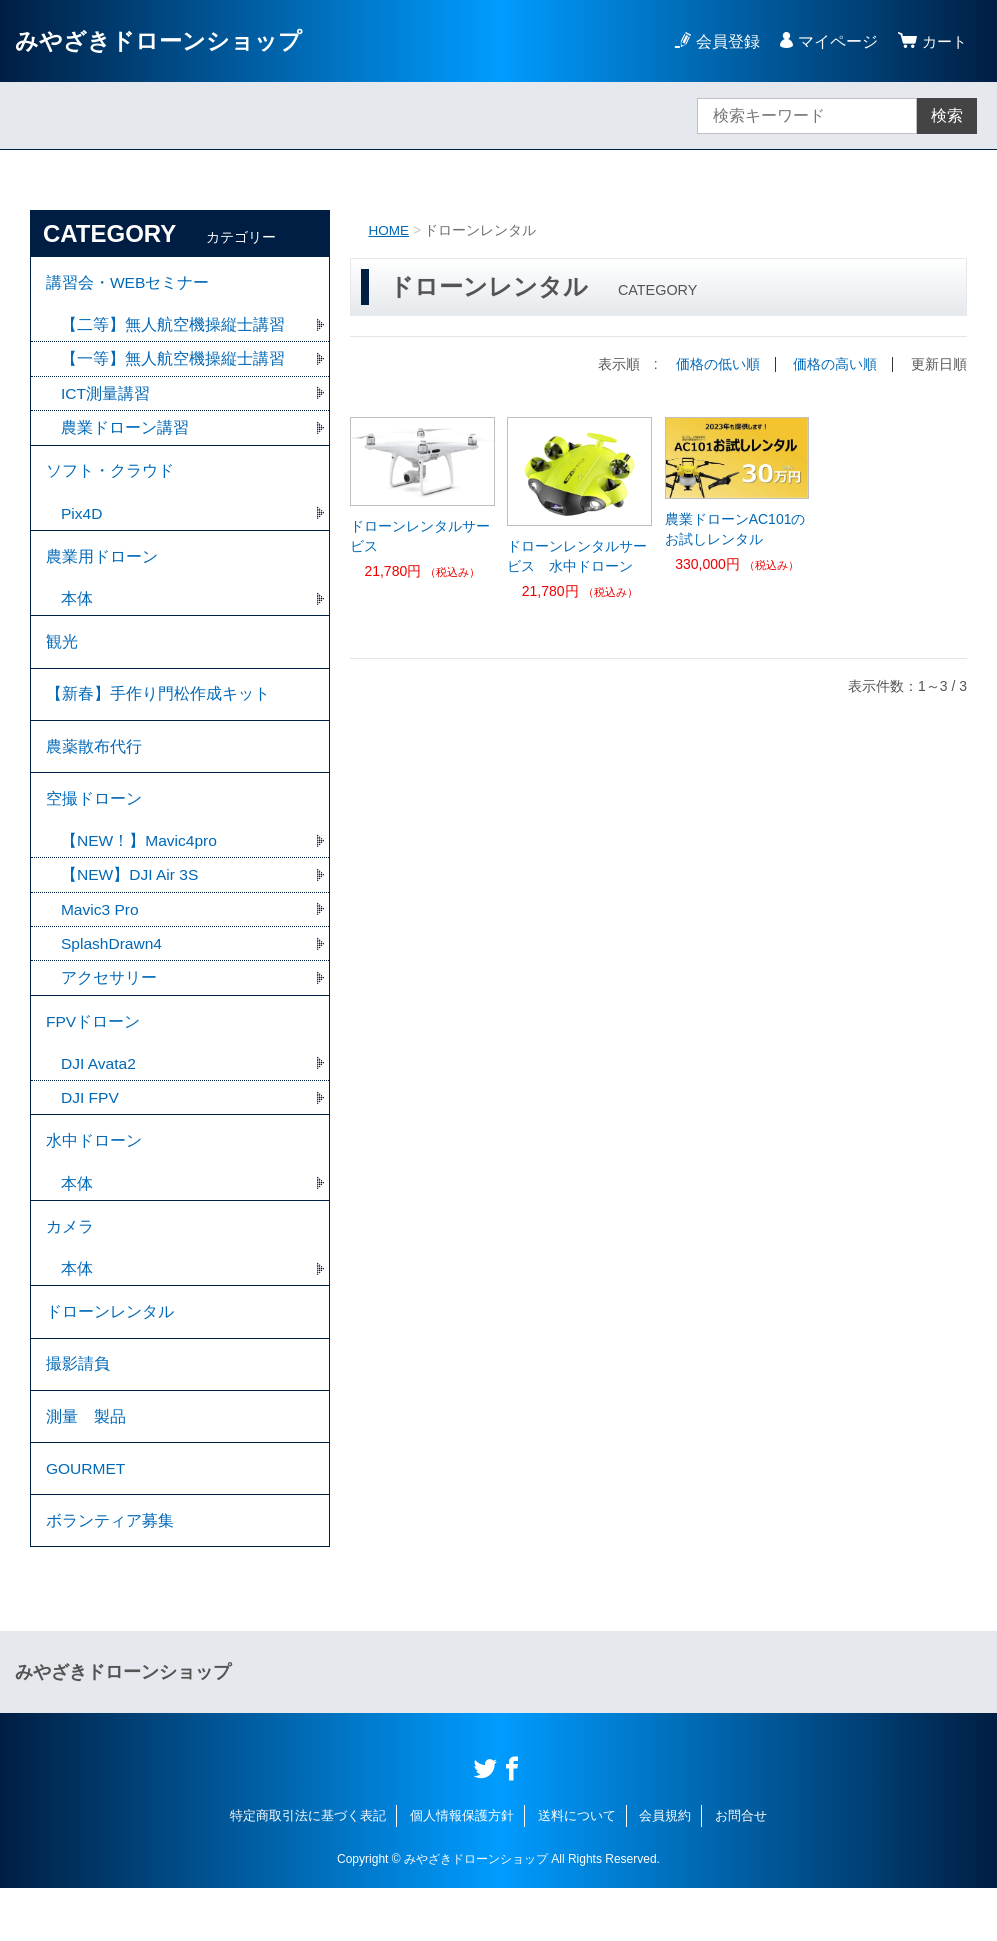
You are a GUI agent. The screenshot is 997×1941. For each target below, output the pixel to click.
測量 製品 (86, 1461)
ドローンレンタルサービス (420, 535)
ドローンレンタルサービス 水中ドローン (577, 555)
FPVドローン (93, 1049)
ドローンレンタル (110, 1351)
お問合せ (741, 1868)
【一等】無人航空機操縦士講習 (173, 362)
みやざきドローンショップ (164, 40)
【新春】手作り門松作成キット (158, 710)
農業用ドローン (102, 566)
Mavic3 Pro (101, 934)
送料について (577, 1868)
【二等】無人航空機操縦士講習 (173, 327)
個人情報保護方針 (462, 1868)
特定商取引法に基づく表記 (308, 1868)
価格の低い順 (718, 364)
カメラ (70, 1262)
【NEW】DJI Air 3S (131, 899)
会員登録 (725, 41)
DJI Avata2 (99, 1093)
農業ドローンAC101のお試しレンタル (735, 528)
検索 (947, 115)
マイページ (835, 41)
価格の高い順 (835, 364)
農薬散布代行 (94, 765)
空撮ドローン (94, 820)
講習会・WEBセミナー (128, 283)
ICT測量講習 (106, 397)
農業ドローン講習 (125, 432)
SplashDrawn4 (121, 969)
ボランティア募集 (110, 1571)
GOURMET (87, 1516)
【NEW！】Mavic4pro (140, 864)
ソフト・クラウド (110, 477)
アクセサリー (109, 1004)
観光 (62, 655)
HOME (389, 230)
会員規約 (665, 1868)
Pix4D (82, 521)
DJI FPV (91, 1128)
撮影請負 (78, 1406)
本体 (77, 610)
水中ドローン (94, 1173)
